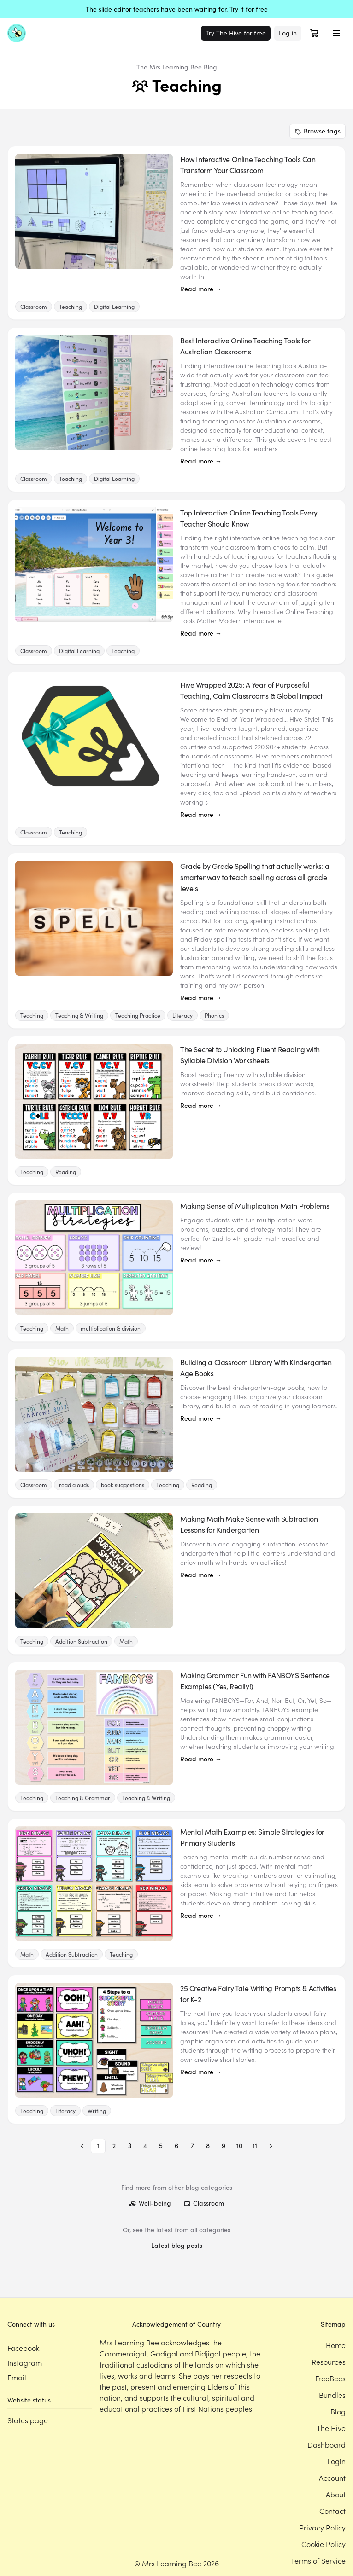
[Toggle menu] (336, 33)
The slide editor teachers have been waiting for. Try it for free (177, 9)
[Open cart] (314, 33)
